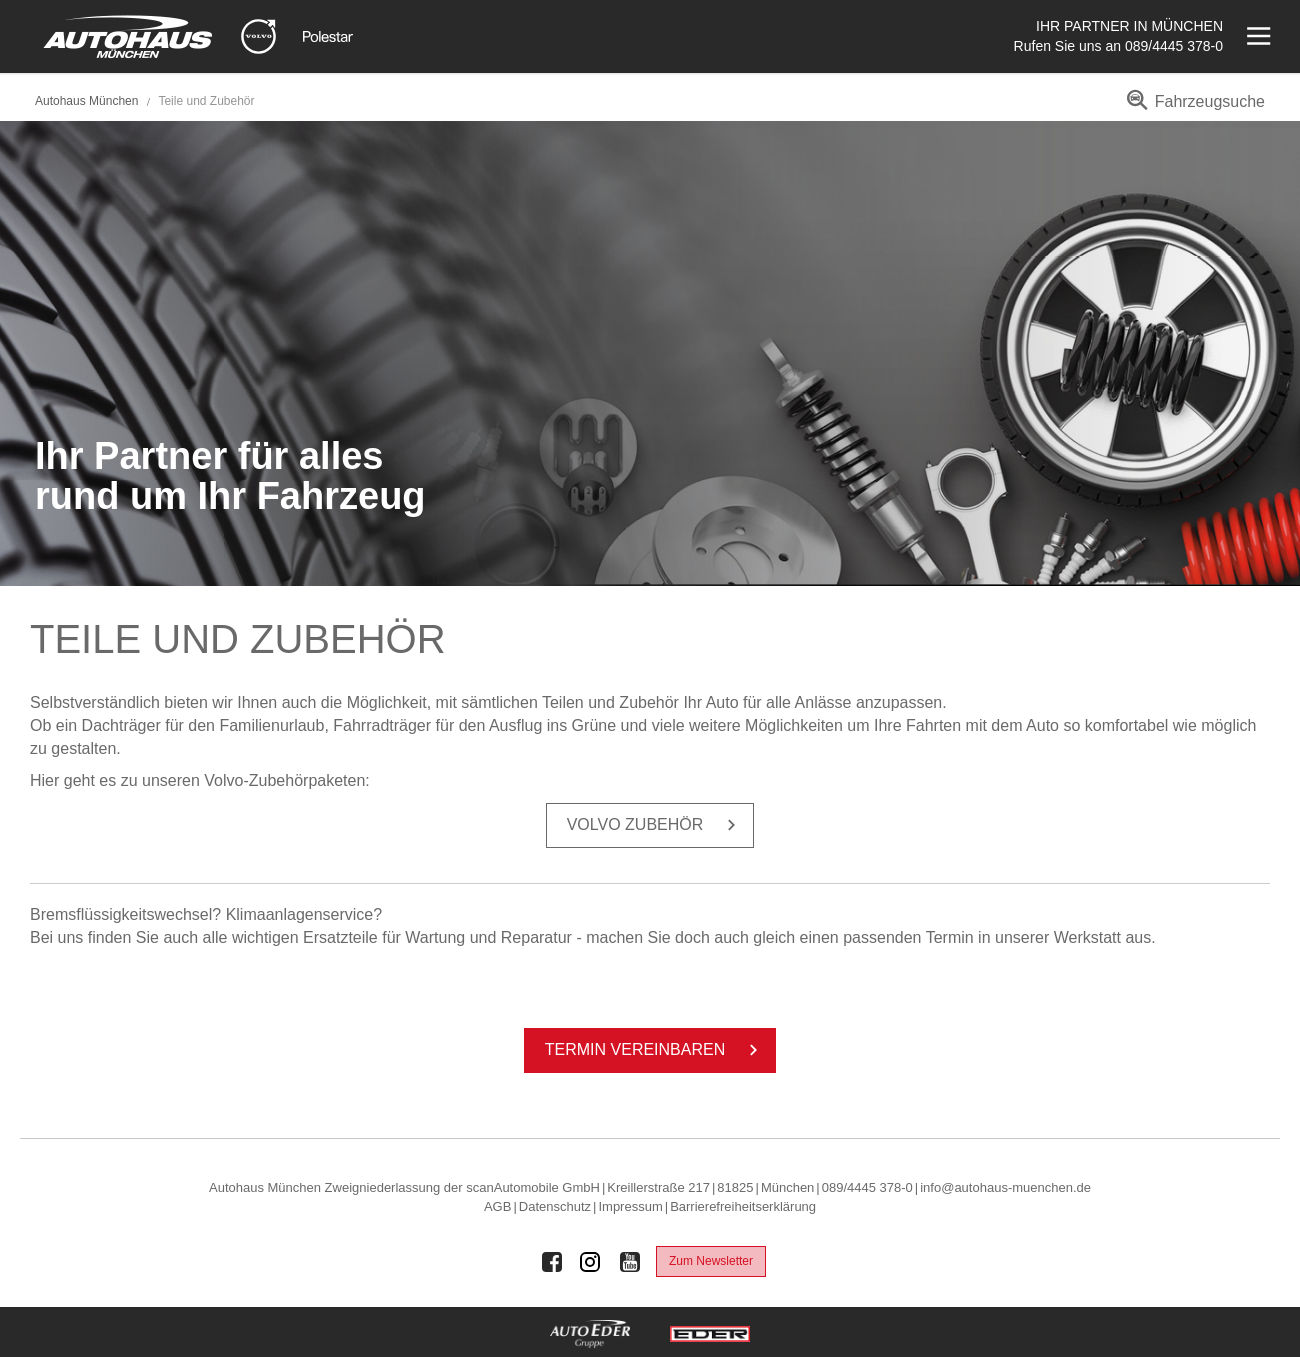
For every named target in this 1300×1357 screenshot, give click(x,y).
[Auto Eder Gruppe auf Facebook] (552, 1262)
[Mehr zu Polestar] (328, 36)
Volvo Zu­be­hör (655, 825)
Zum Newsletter (711, 1261)
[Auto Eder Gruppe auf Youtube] (630, 1262)
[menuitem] (1192, 108)
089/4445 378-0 (1174, 46)
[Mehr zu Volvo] (258, 36)
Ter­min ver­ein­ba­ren (655, 1050)
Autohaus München (86, 101)
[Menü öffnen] (1256, 36)
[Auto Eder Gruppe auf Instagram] (591, 1262)
